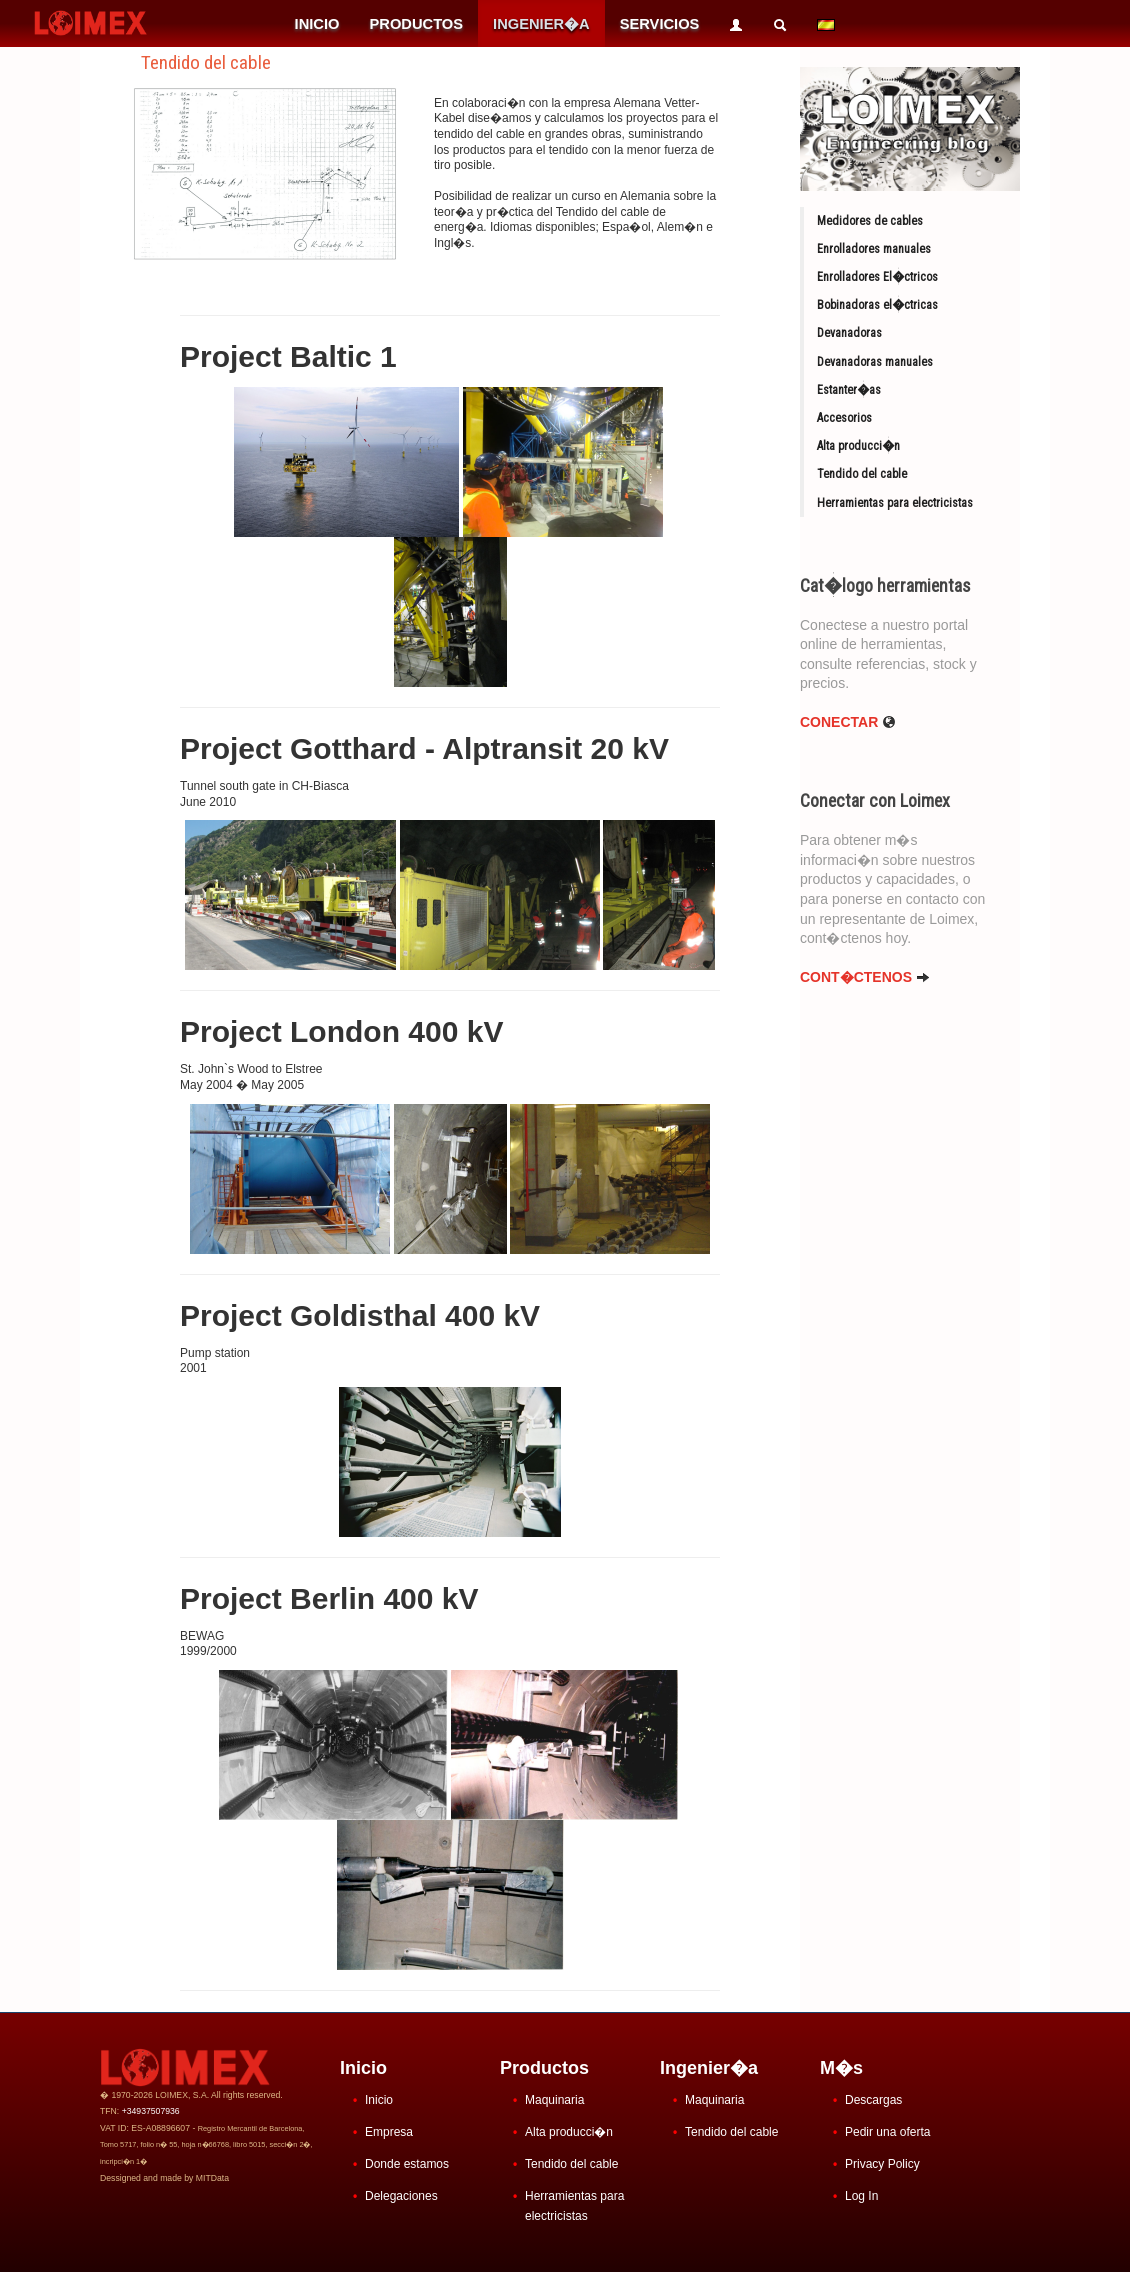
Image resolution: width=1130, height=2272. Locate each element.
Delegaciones (401, 2196)
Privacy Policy (882, 2164)
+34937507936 (151, 2111)
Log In (861, 2196)
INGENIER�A (541, 24)
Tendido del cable (862, 474)
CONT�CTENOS (865, 977)
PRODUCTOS (416, 24)
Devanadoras (849, 333)
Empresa (389, 2132)
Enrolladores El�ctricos (877, 277)
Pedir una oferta (887, 2132)
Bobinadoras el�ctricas (877, 305)
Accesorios (844, 418)
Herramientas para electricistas (895, 503)
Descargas (873, 2100)
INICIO (317, 24)
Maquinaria (554, 2100)
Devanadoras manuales (875, 362)
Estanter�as (849, 390)
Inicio (379, 2100)
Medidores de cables (870, 221)
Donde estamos (407, 2164)
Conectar (848, 722)
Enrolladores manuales (874, 249)
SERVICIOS (660, 24)
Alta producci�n (858, 446)
